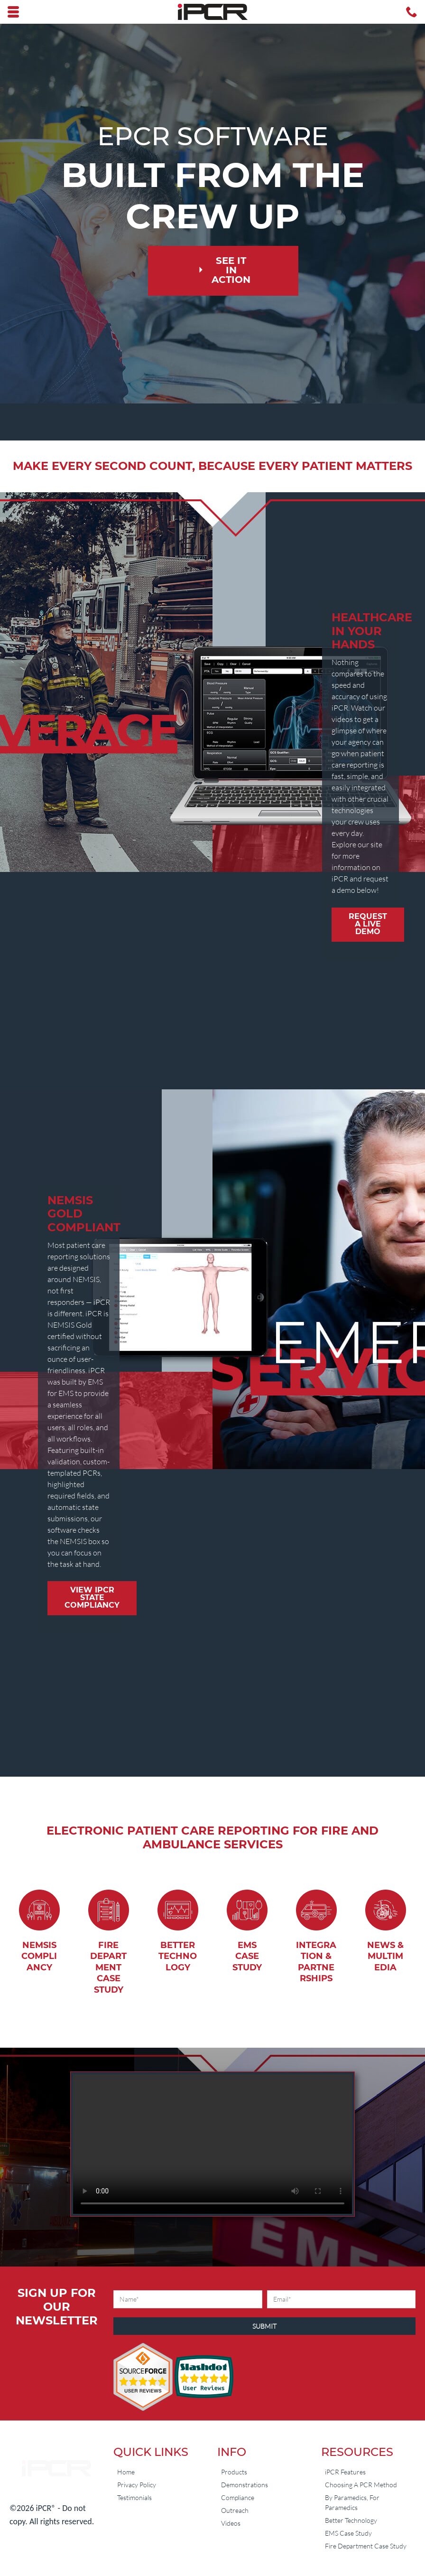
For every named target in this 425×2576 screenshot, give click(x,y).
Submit (264, 2326)
